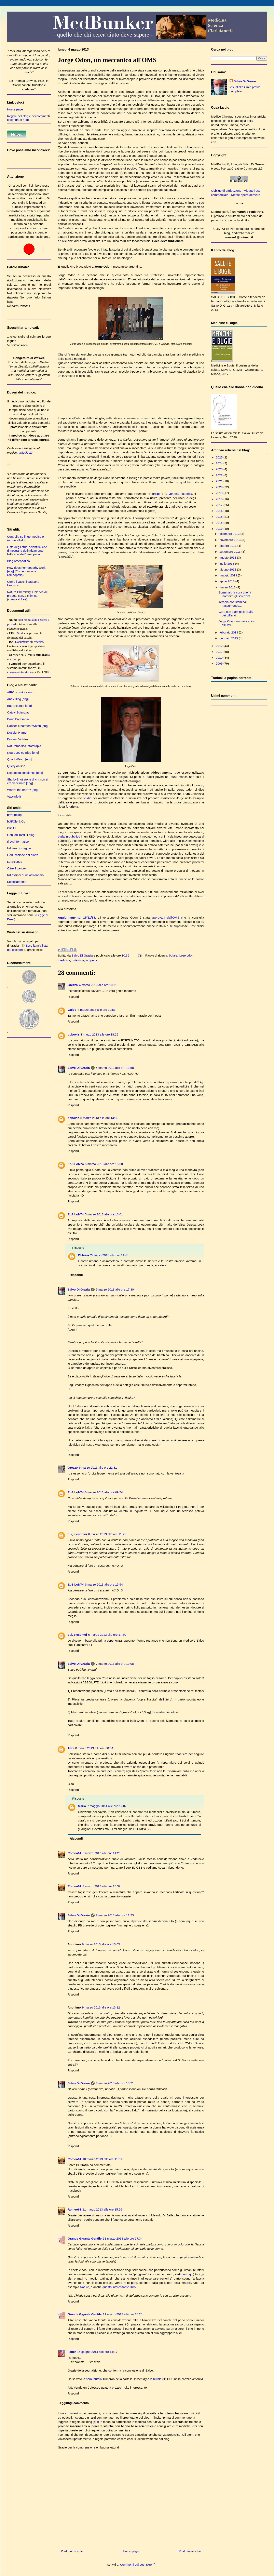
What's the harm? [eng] (23, 789)
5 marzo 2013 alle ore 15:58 (104, 1164)
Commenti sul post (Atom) (137, 2564)
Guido (72, 1009)
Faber (72, 2351)
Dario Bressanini (18, 719)
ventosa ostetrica (180, 493)
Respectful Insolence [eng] (25, 772)
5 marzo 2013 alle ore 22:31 (98, 1467)
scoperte (91, 960)
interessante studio (20, 672)
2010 (219, 657)
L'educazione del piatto (22, 855)
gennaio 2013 (229, 638)
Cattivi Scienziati (18, 712)
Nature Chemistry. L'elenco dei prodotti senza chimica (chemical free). (28, 595)
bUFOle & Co (16, 821)
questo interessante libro (119, 2287)
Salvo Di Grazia (79, 1067)
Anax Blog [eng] (18, 699)
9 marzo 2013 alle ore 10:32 (102, 1886)
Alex (71, 1748)
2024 (219, 463)
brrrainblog (14, 814)
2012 (219, 646)
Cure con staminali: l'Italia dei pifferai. (236, 613)
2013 (219, 528)
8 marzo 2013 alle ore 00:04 (94, 1748)
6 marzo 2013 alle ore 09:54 (104, 1492)
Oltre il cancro (16, 868)
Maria (82, 1806)
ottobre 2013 (228, 545)
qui (183, 2274)
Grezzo (73, 985)
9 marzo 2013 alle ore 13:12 (101, 2007)
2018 (219, 499)
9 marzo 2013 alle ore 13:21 (115, 2083)
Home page (131, 2551)
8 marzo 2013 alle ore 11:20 (102, 1853)
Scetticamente (16, 881)
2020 (219, 487)
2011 (219, 651)
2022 (219, 475)
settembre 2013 (230, 551)
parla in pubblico (69, 836)
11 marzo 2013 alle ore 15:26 (102, 2209)
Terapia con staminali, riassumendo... (233, 603)
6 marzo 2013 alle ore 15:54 (104, 1584)
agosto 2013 (228, 557)
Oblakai (83, 1255)
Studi (20, 633)
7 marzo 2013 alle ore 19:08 (115, 1663)
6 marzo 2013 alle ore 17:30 (107, 1634)
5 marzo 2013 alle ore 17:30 (115, 1289)
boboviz (73, 1034)
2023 (219, 469)
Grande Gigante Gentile (85, 2238)
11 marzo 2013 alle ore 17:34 (122, 2238)
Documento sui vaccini (29, 641)
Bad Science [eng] (19, 705)
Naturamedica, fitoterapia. (24, 746)
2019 (219, 493)
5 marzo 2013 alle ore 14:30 (99, 1118)
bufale (173, 955)
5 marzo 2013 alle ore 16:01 (104, 1214)
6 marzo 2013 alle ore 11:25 (107, 1534)
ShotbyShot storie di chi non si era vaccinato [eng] (27, 781)
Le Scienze (14, 861)
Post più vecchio (190, 2551)
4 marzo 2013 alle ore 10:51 (98, 985)
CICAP (11, 828)
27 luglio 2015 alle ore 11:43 (109, 1255)
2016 (219, 510)
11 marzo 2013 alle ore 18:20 (122, 2314)
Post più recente (72, 2551)
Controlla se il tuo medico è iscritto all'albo (25, 538)
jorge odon (186, 955)
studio (87, 798)
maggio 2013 (228, 575)
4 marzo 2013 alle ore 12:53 (96, 1009)
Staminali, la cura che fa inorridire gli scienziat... (236, 594)
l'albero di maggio (19, 848)
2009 (219, 663)
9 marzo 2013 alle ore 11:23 (115, 1915)
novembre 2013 (230, 540)
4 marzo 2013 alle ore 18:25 (99, 1034)
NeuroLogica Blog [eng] (23, 752)
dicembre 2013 (229, 533)
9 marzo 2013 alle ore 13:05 (101, 1944)
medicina (64, 960)
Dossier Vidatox (17, 739)
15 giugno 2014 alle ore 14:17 (97, 2351)
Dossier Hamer (17, 732)
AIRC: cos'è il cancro (21, 692)
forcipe (156, 493)
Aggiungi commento (74, 2403)
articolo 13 (26, 452)
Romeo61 (74, 1853)
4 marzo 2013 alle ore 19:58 (115, 1067)
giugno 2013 (228, 569)
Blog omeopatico (18, 561)
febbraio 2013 (229, 632)
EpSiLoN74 (76, 1164)
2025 (219, 457)
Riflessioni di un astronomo (25, 875)
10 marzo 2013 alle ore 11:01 (102, 2159)
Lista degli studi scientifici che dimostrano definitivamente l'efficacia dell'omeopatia (27, 550)
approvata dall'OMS (165, 917)
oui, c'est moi (77, 1534)
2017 (219, 505)
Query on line (16, 766)
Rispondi (73, 996)
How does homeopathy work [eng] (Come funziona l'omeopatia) (26, 571)
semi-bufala (94, 2379)
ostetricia (78, 960)
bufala (157, 2379)
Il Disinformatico (18, 841)
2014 (219, 522)
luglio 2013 (227, 563)
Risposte (78, 1247)
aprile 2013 (227, 581)
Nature (84, 2287)
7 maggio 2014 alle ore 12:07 (106, 1806)
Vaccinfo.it (14, 796)
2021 (219, 481)
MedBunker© (220, 164)
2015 (219, 516)
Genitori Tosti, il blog (21, 835)
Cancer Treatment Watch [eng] (28, 726)
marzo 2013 (227, 587)
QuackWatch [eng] (19, 759)
